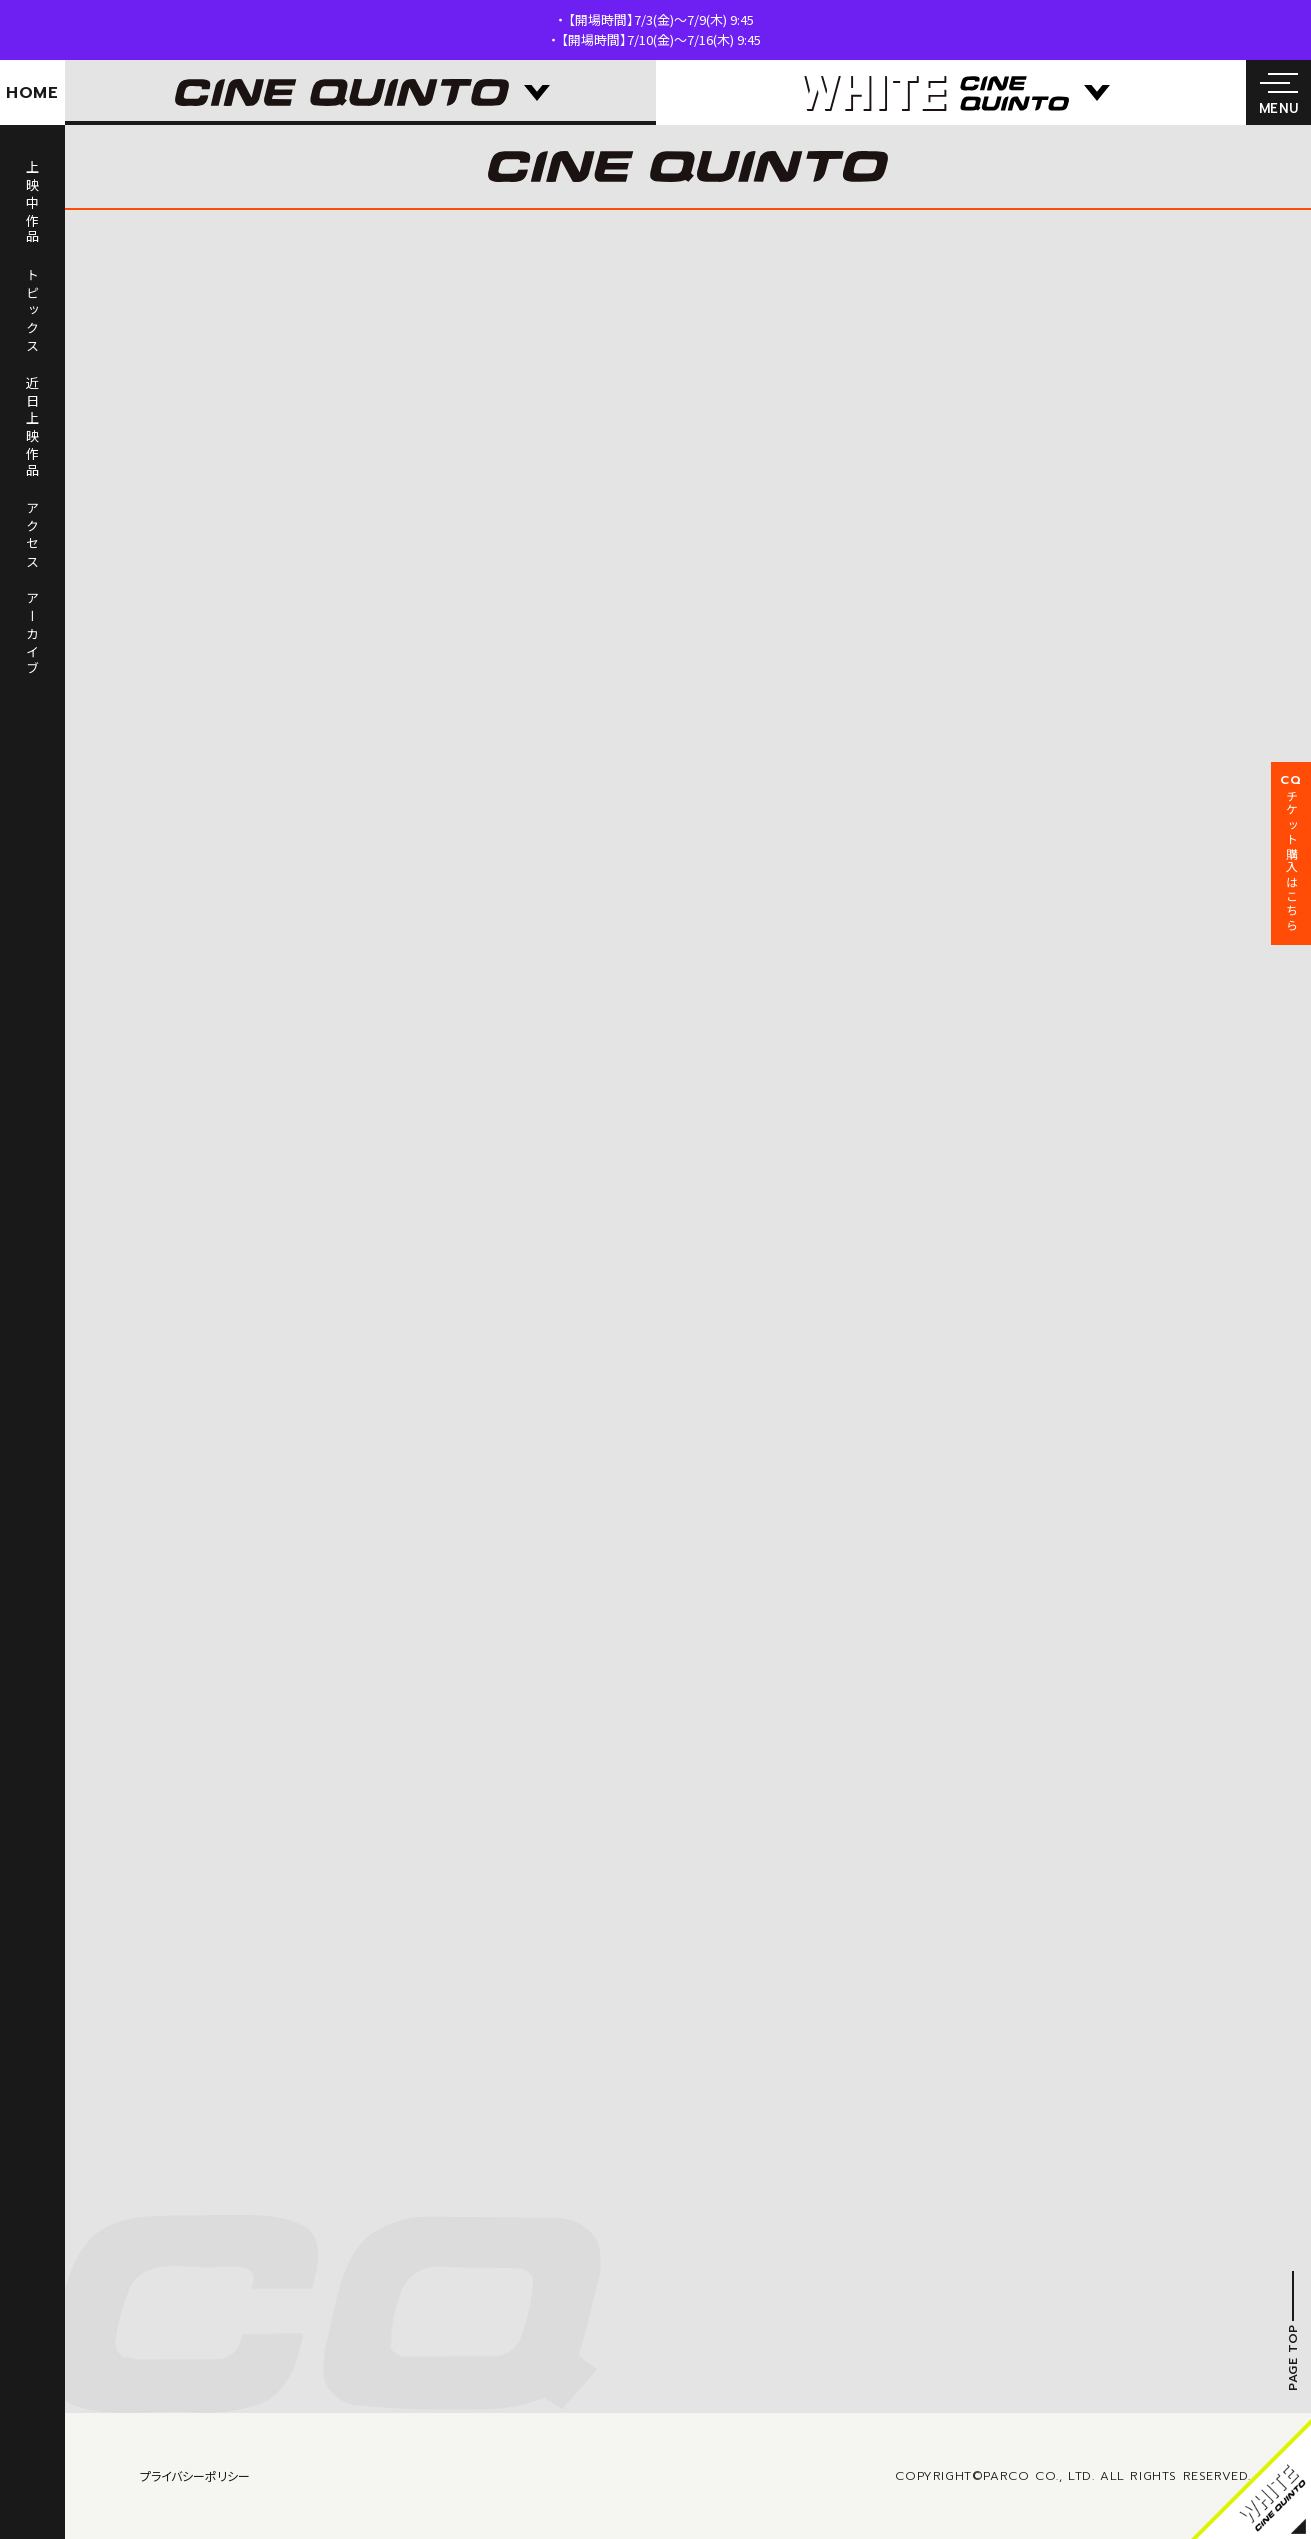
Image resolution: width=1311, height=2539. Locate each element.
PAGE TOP (1293, 2357)
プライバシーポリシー (195, 2475)
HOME (32, 93)
